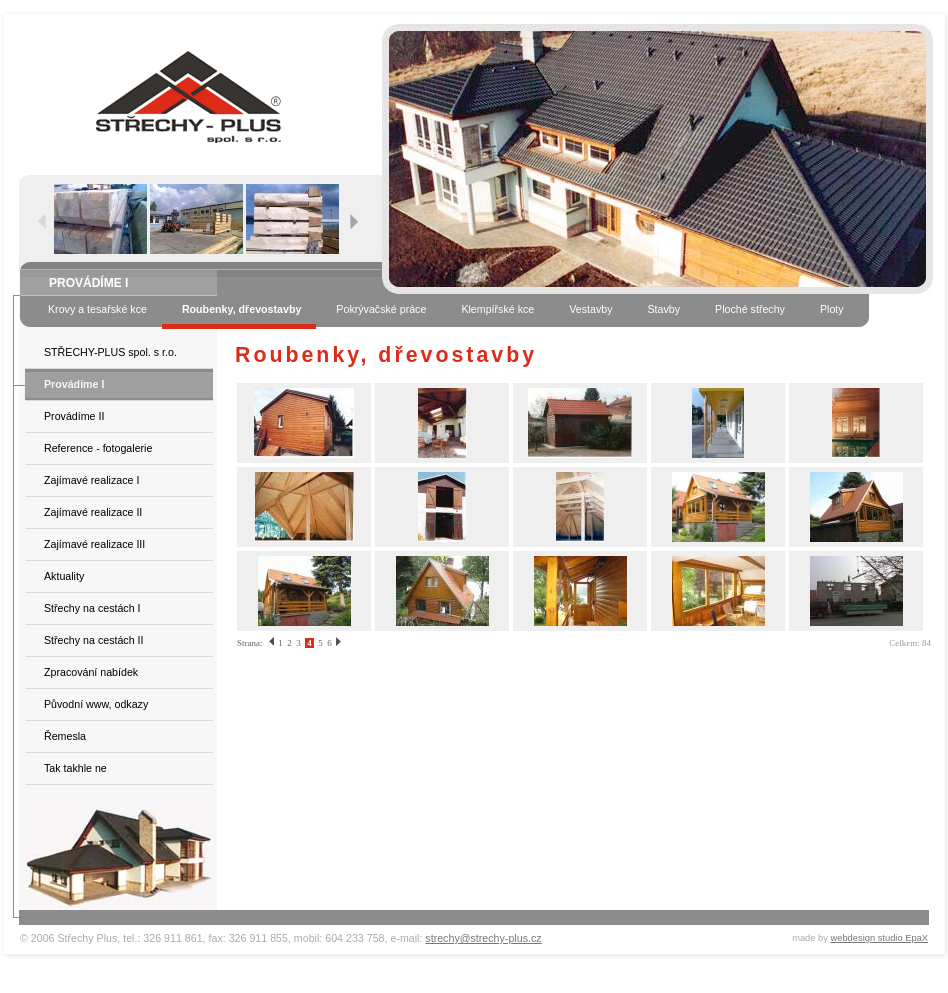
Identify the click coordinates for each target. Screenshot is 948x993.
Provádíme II (74, 416)
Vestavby (590, 309)
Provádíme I (74, 384)
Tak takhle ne (75, 768)
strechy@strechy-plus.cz (483, 938)
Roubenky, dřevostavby (241, 309)
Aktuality (64, 576)
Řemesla (65, 736)
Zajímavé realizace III (94, 544)
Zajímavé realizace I (91, 480)
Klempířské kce (497, 309)
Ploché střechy (750, 309)
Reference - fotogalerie (98, 448)
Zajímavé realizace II (93, 512)
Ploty (832, 309)
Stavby (663, 309)
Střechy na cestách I (92, 608)
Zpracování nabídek (91, 672)
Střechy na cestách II (94, 640)
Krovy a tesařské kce (97, 309)
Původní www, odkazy (96, 704)
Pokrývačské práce (381, 309)
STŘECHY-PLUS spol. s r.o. (110, 352)
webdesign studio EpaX (880, 938)
